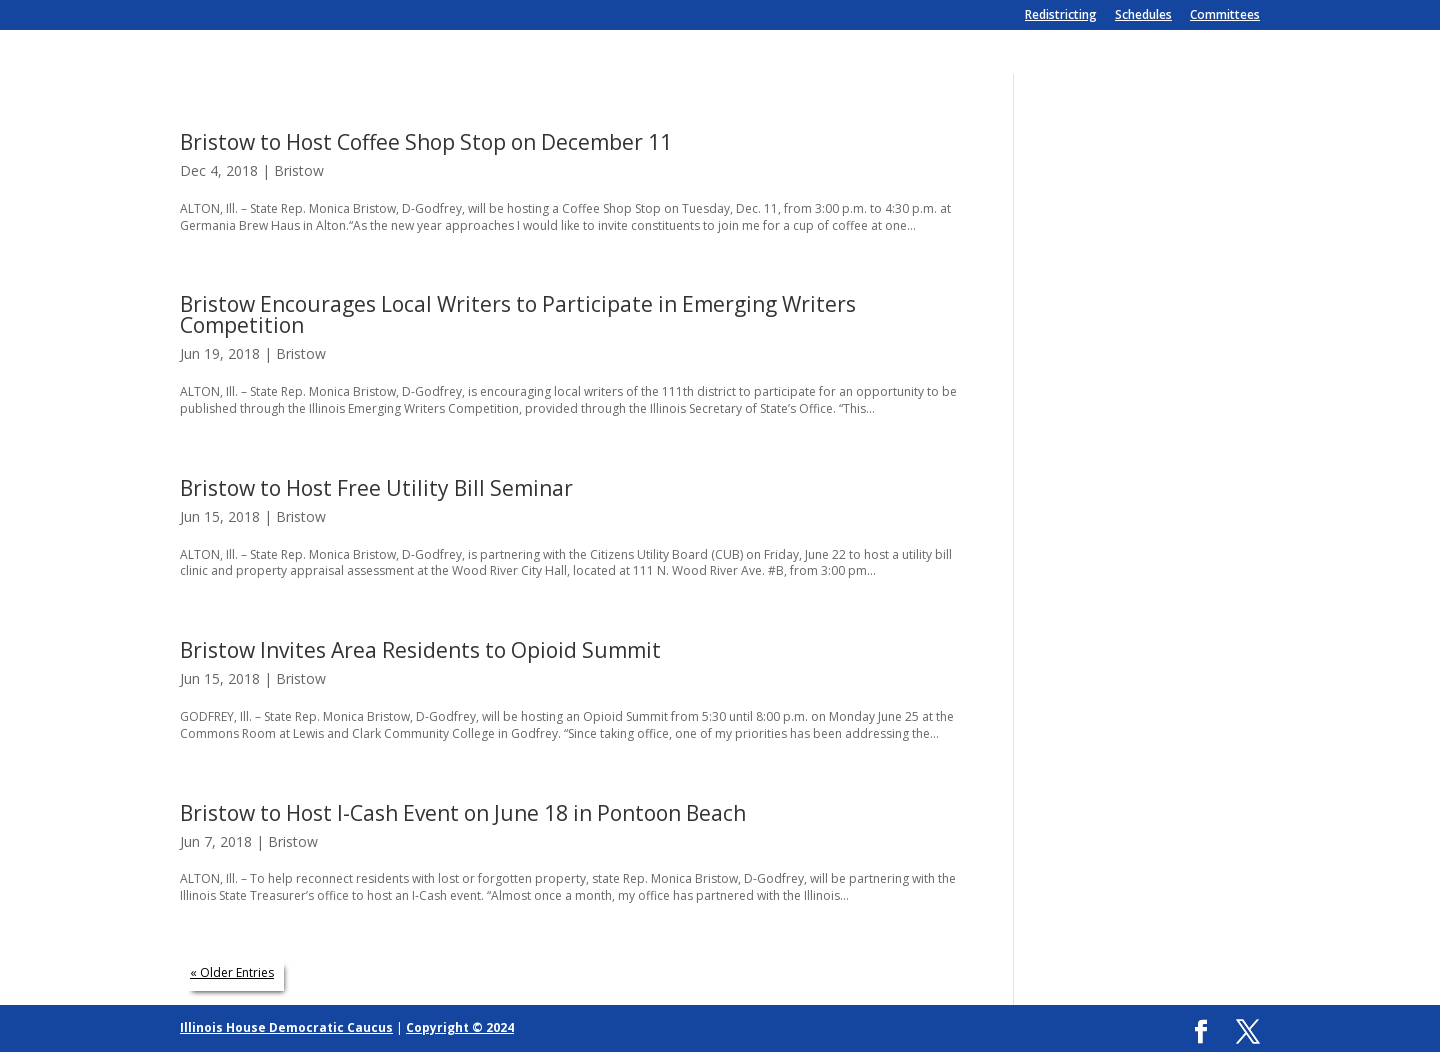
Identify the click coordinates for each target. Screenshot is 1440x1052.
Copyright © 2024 (460, 1027)
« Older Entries (232, 972)
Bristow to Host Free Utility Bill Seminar (376, 488)
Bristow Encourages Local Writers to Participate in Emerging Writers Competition (518, 314)
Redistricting (1061, 16)
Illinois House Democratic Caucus (286, 1027)
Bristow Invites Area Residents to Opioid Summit (420, 650)
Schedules (1143, 16)
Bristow (299, 170)
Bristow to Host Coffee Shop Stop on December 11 (426, 142)
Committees (1225, 16)
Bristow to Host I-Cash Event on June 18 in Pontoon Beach (463, 813)
